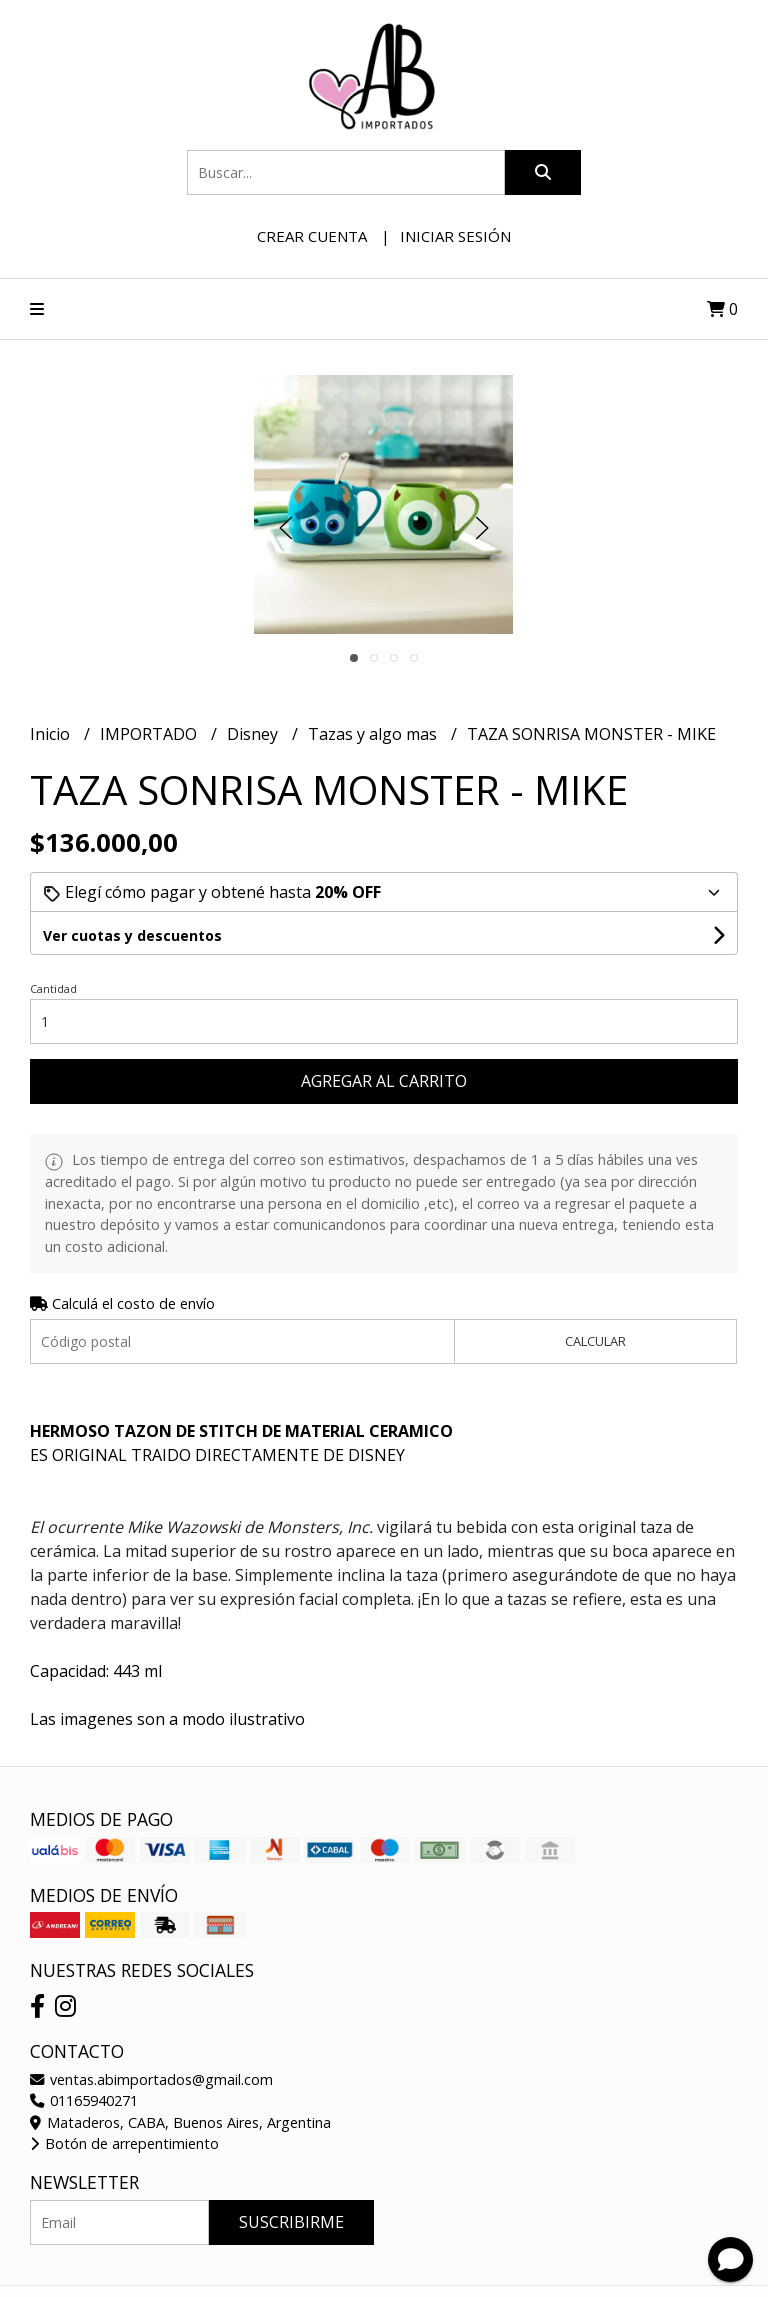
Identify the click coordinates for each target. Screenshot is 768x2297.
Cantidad (53, 988)
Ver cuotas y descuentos (132, 935)
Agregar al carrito (384, 1081)
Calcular (595, 1341)
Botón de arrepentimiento (124, 2143)
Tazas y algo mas (374, 734)
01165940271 (84, 2100)
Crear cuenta (312, 236)
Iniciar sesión (455, 236)
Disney (254, 734)
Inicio (52, 734)
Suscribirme (291, 2222)
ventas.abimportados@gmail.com (151, 2079)
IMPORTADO (150, 734)
